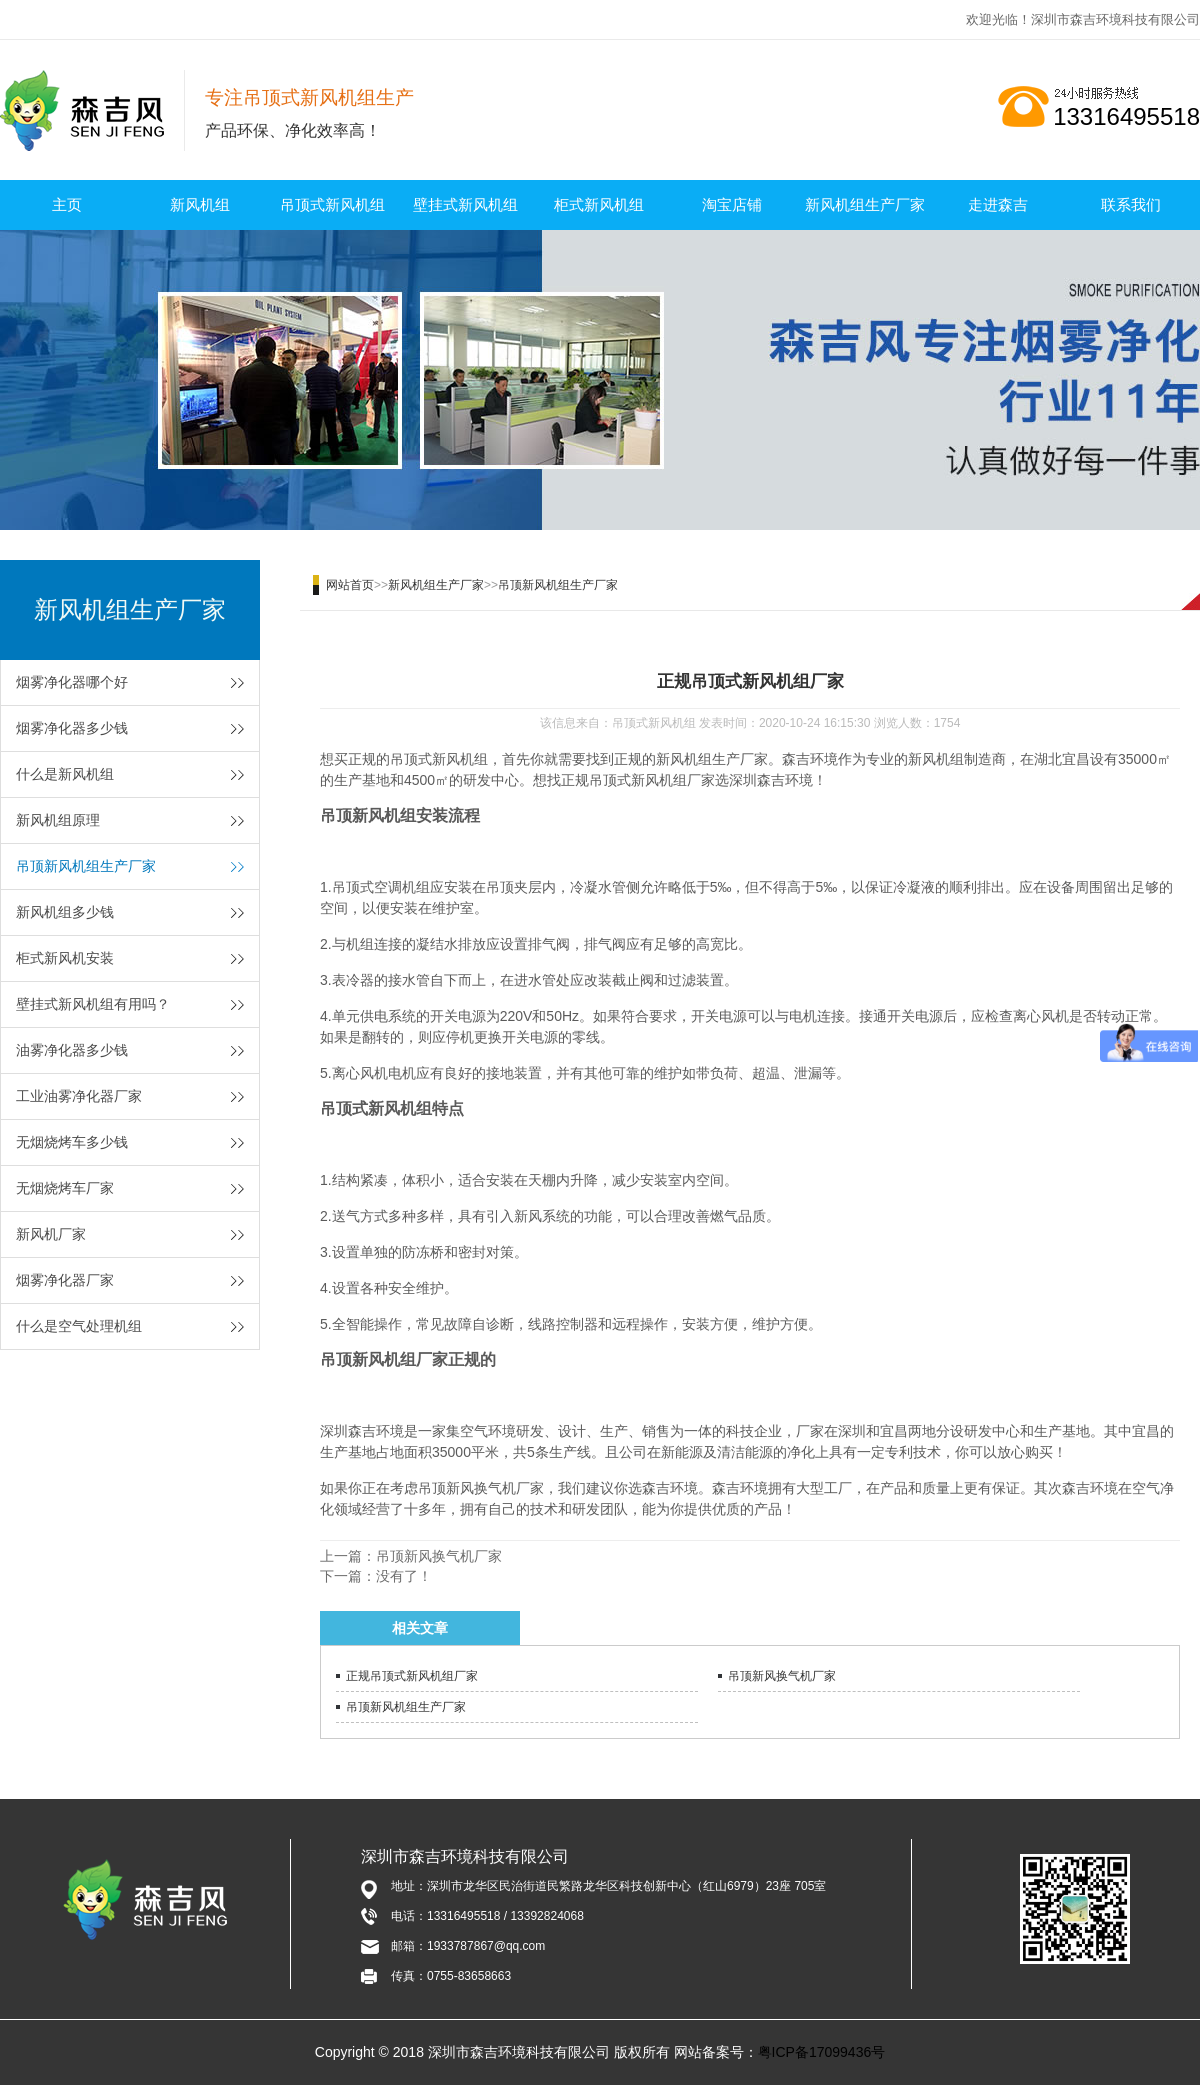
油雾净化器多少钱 (72, 1050)
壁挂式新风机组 (465, 204)
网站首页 (350, 585)
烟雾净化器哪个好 (72, 682)
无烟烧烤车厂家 (65, 1188)
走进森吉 (998, 204)
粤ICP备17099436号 (822, 2052)
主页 (67, 204)
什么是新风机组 (65, 774)
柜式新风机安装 (65, 958)
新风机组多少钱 (65, 912)
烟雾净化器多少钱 (72, 728)
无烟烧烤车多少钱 (72, 1142)
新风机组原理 (58, 820)
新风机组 (200, 204)
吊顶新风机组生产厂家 (86, 866)
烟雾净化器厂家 (65, 1280)
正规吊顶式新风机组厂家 (412, 1676)
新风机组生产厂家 (865, 204)
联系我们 (1131, 204)
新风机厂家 (51, 1234)
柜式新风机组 (599, 204)
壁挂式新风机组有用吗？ (93, 1004)
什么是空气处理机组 (79, 1326)
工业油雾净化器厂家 (79, 1096)
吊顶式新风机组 (332, 204)
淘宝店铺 (732, 204)
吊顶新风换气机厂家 (439, 1556)
